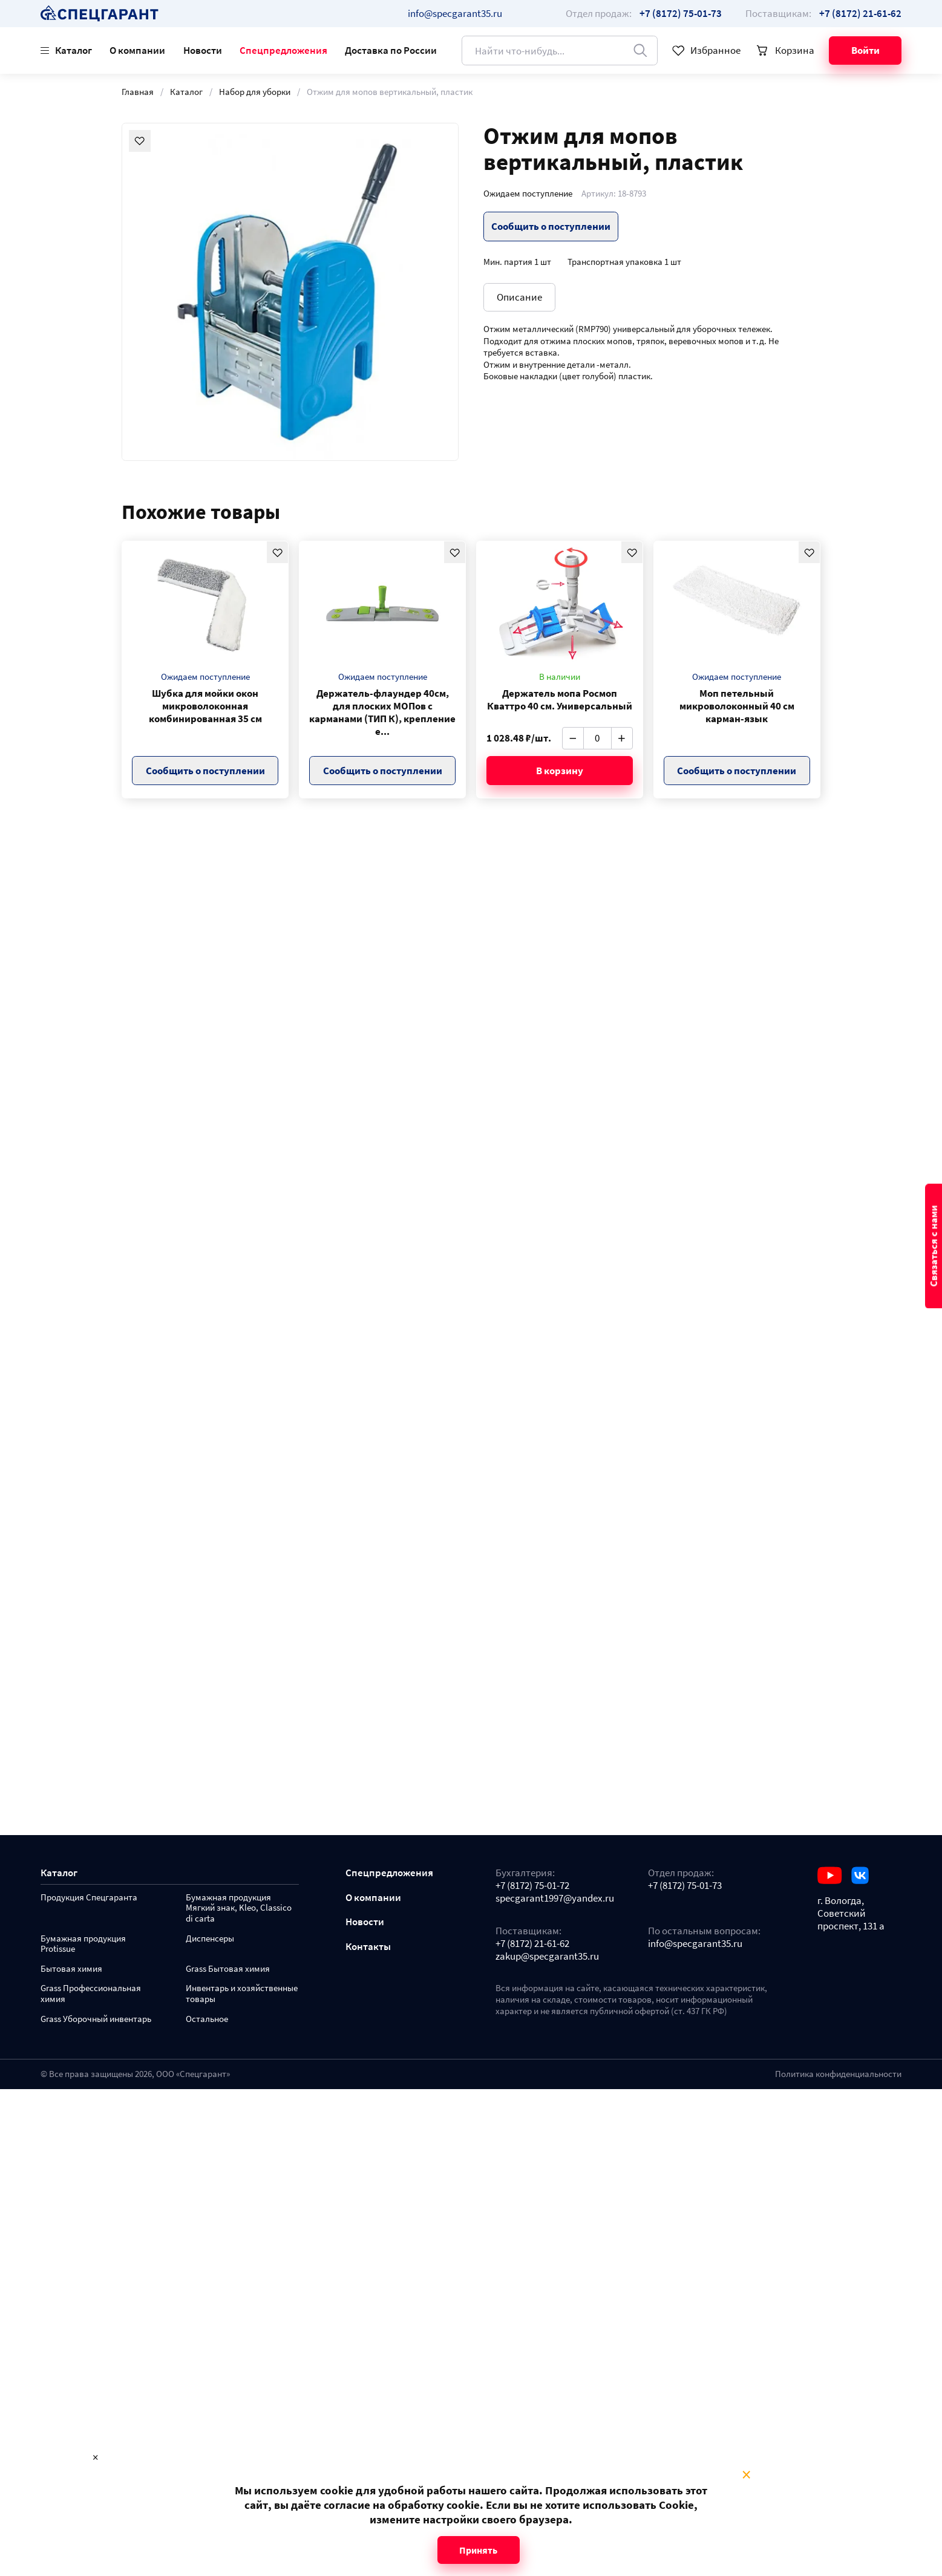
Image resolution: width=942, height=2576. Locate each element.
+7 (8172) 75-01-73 (685, 1885)
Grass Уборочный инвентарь (96, 2019)
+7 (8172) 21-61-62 (532, 1943)
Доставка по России (391, 50)
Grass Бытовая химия (228, 1969)
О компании (137, 50)
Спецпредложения (283, 50)
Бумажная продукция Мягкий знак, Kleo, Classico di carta (239, 1909)
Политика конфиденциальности (838, 2074)
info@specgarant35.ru (455, 13)
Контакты (368, 1946)
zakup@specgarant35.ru (547, 1956)
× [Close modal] (746, 2475)
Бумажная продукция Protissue (83, 1944)
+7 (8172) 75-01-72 (532, 1885)
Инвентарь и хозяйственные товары (242, 1993)
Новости (202, 50)
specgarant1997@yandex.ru (555, 1898)
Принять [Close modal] (478, 2550)
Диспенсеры (210, 1939)
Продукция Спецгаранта (89, 1898)
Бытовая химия (71, 1969)
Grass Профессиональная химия (91, 1993)
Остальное (207, 2019)
